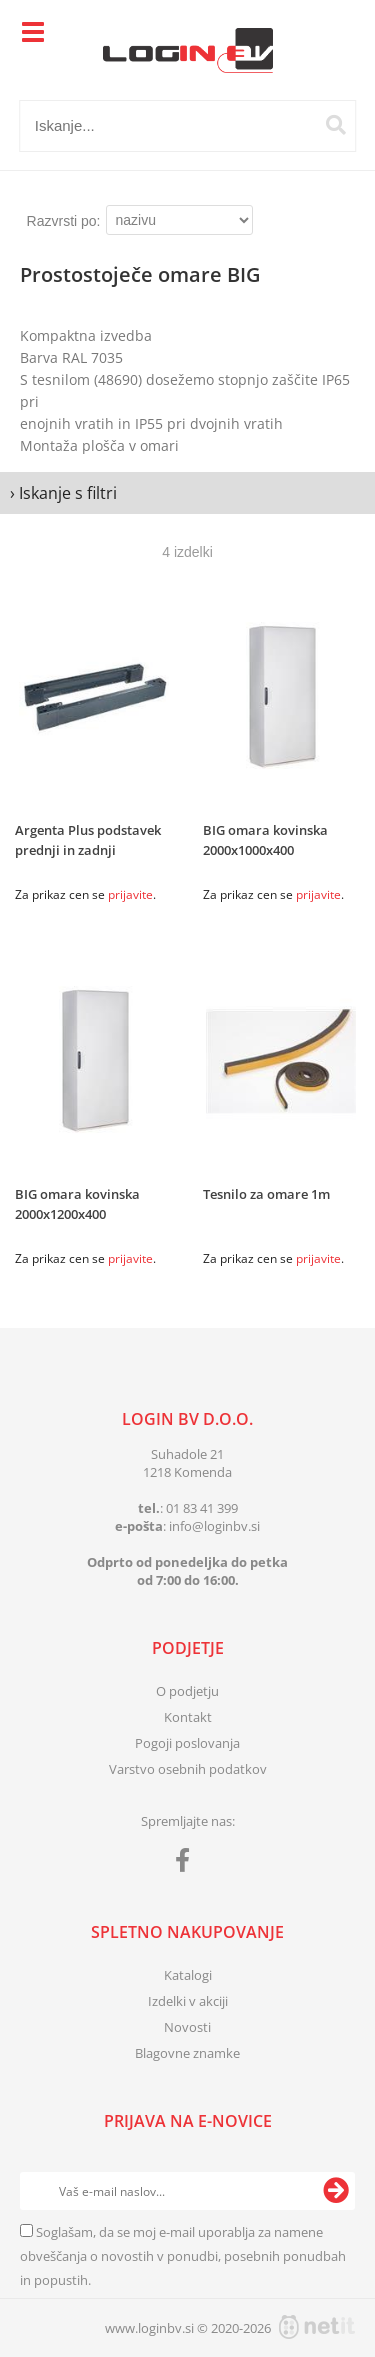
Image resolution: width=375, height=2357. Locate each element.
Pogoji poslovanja (187, 1743)
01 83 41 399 (202, 1508)
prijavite (130, 894)
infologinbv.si (214, 1526)
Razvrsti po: (64, 221)
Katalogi (188, 1975)
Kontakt (188, 1717)
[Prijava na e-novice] (336, 2191)
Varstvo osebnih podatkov (188, 1769)
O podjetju (187, 1691)
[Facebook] (187, 1864)
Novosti (187, 2027)
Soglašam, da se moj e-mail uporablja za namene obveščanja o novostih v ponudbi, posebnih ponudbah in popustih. (183, 2256)
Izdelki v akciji (188, 2001)
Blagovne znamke (187, 2053)
